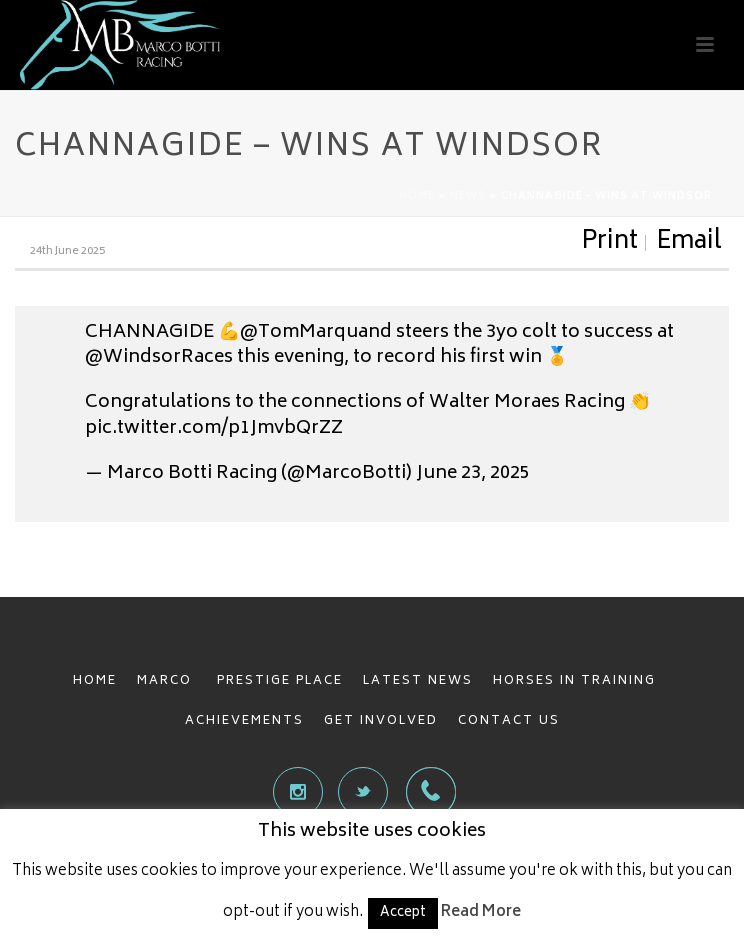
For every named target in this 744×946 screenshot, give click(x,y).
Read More (481, 912)
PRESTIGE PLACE (280, 681)
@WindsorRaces (159, 358)
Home (417, 197)
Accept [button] (403, 913)
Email (689, 243)
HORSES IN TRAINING (574, 681)
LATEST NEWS (418, 681)
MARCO (167, 681)
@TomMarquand (316, 333)
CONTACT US (509, 721)
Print (609, 243)
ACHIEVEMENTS (244, 721)
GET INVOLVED (381, 721)
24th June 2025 (67, 251)
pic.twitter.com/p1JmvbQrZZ (214, 429)
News (468, 197)
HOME (95, 681)
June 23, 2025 (473, 474)
